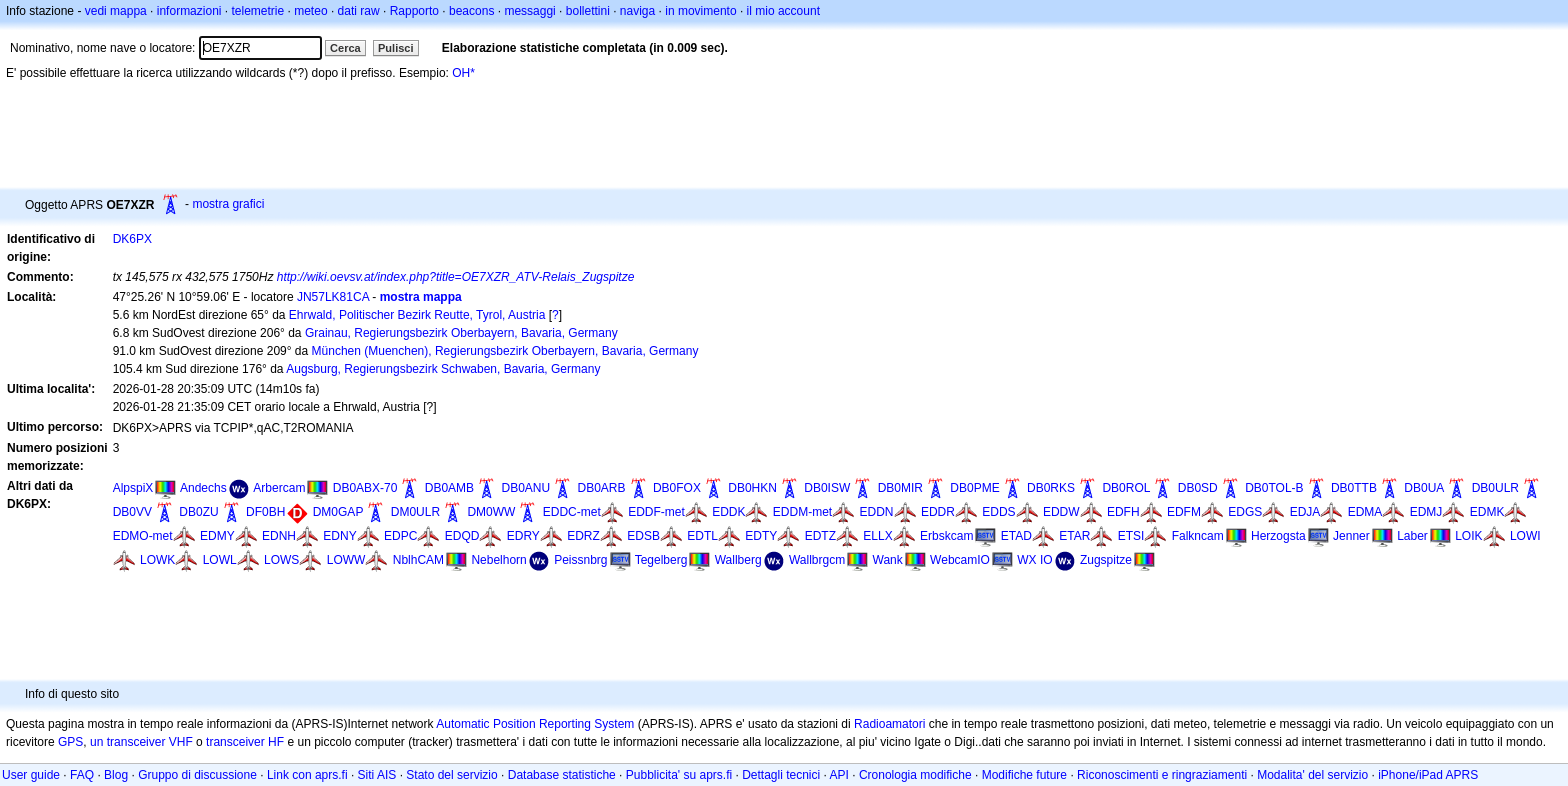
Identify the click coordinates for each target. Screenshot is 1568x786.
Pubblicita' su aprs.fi (679, 775)
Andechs (203, 488)
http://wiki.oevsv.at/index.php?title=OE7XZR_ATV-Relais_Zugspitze (456, 277)
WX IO (1034, 560)
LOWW (346, 560)
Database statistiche (562, 775)
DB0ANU (525, 488)
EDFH (1123, 512)
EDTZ (820, 536)
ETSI (1131, 536)
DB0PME (974, 488)
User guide (31, 775)
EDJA (1305, 512)
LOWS (281, 560)
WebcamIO (960, 560)
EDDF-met (656, 512)
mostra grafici (228, 204)
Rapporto (414, 11)
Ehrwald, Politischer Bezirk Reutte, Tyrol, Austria (417, 315)
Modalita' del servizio (1312, 775)
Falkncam (1198, 536)
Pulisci (395, 48)
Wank (888, 560)
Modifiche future (1024, 775)
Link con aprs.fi (307, 775)
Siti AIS (377, 775)
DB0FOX (677, 488)
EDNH (279, 536)
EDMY (217, 536)
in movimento (700, 11)
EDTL (702, 536)
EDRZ (583, 536)
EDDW (1061, 512)
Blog (116, 775)
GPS (70, 742)
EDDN (877, 512)
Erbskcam (946, 536)
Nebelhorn (498, 560)
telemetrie (258, 11)
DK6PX (132, 239)
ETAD (1016, 536)
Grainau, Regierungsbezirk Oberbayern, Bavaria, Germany (461, 333)
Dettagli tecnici (781, 775)
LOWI (1525, 536)
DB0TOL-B (1274, 488)
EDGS (1245, 512)
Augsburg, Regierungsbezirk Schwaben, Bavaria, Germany (443, 369)
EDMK (1487, 512)
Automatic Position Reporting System (535, 724)
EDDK (728, 512)
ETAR (1074, 536)
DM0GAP (338, 512)
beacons (471, 11)
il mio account (783, 11)
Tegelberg (661, 560)
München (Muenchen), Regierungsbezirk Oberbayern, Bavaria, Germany (505, 351)
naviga (637, 11)
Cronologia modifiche (915, 775)
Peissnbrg (580, 560)
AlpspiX (133, 488)
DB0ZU (198, 512)
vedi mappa (116, 11)
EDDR (938, 512)
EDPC (400, 536)
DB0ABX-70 (365, 488)
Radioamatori (889, 724)
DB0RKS (1051, 488)
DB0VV (132, 512)
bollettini (588, 11)
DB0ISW (827, 488)
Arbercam (279, 488)
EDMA (1365, 512)
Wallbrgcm (817, 560)
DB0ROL (1126, 488)
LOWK (157, 560)
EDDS (998, 512)
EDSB (643, 536)
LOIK (1468, 536)
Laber (1412, 536)
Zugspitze (1106, 560)
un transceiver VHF (141, 742)
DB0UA (1424, 488)
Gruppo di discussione (197, 775)
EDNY (339, 536)
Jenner (1351, 536)
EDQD (462, 536)
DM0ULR (415, 512)
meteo (310, 11)
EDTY (761, 536)
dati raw (359, 11)
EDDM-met (802, 512)
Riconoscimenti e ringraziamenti (1162, 775)
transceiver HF (245, 742)
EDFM (1184, 512)
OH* (463, 73)
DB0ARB (602, 488)
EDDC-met (572, 512)
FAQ (82, 775)
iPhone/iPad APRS (1428, 775)
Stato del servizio (451, 775)
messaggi (529, 11)
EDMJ (1426, 512)
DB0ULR (1495, 488)
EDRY (523, 536)
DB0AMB (449, 488)
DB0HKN (752, 488)
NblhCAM (418, 560)
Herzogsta (1278, 536)
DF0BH (265, 512)
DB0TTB (1354, 488)
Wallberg (738, 560)
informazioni (189, 11)
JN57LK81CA (333, 297)
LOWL (220, 560)
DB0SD (1198, 488)
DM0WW (491, 512)
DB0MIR (900, 488)
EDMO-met (143, 536)
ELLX (877, 536)
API (839, 775)
